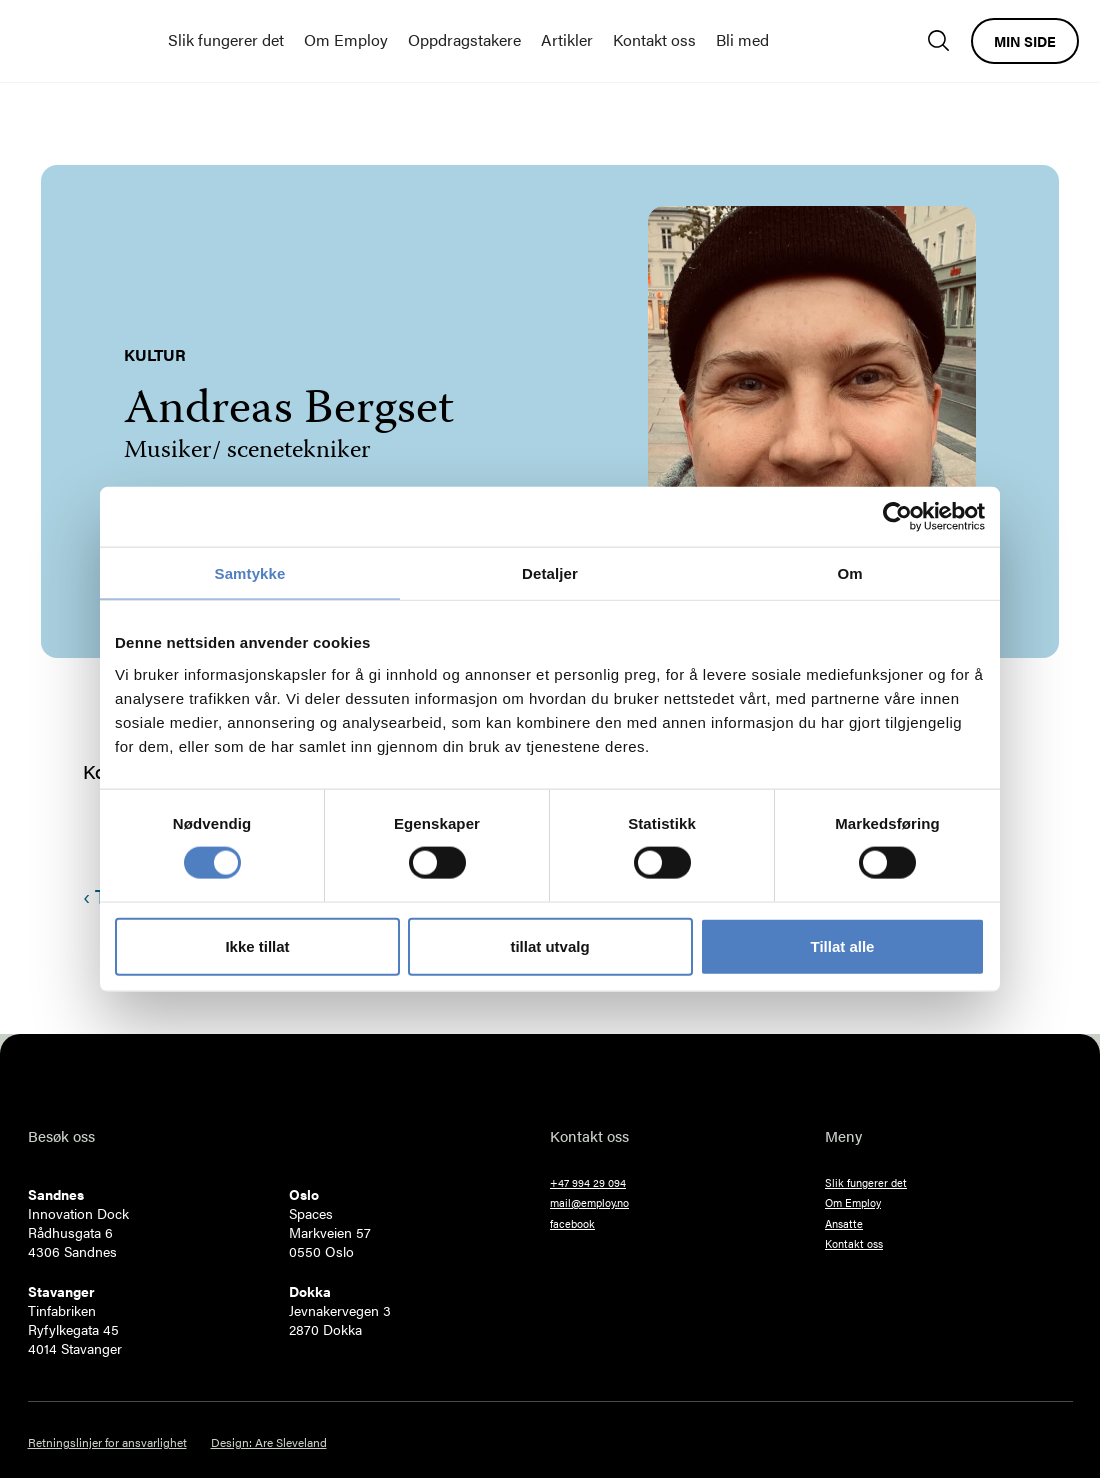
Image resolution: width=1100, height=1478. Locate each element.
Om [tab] (849, 573)
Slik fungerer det (226, 39)
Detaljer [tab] (550, 573)
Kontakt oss (654, 39)
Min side (1025, 41)
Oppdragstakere (464, 39)
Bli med (742, 39)
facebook (572, 1223)
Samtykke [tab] (250, 573)
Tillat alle (843, 945)
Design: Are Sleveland (269, 1442)
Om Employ (346, 39)
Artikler (567, 39)
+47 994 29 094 (588, 1182)
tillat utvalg (549, 945)
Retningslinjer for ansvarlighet (107, 1442)
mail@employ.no (589, 1202)
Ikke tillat (257, 945)
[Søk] (943, 40)
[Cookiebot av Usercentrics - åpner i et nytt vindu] (897, 517)
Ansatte (844, 1223)
